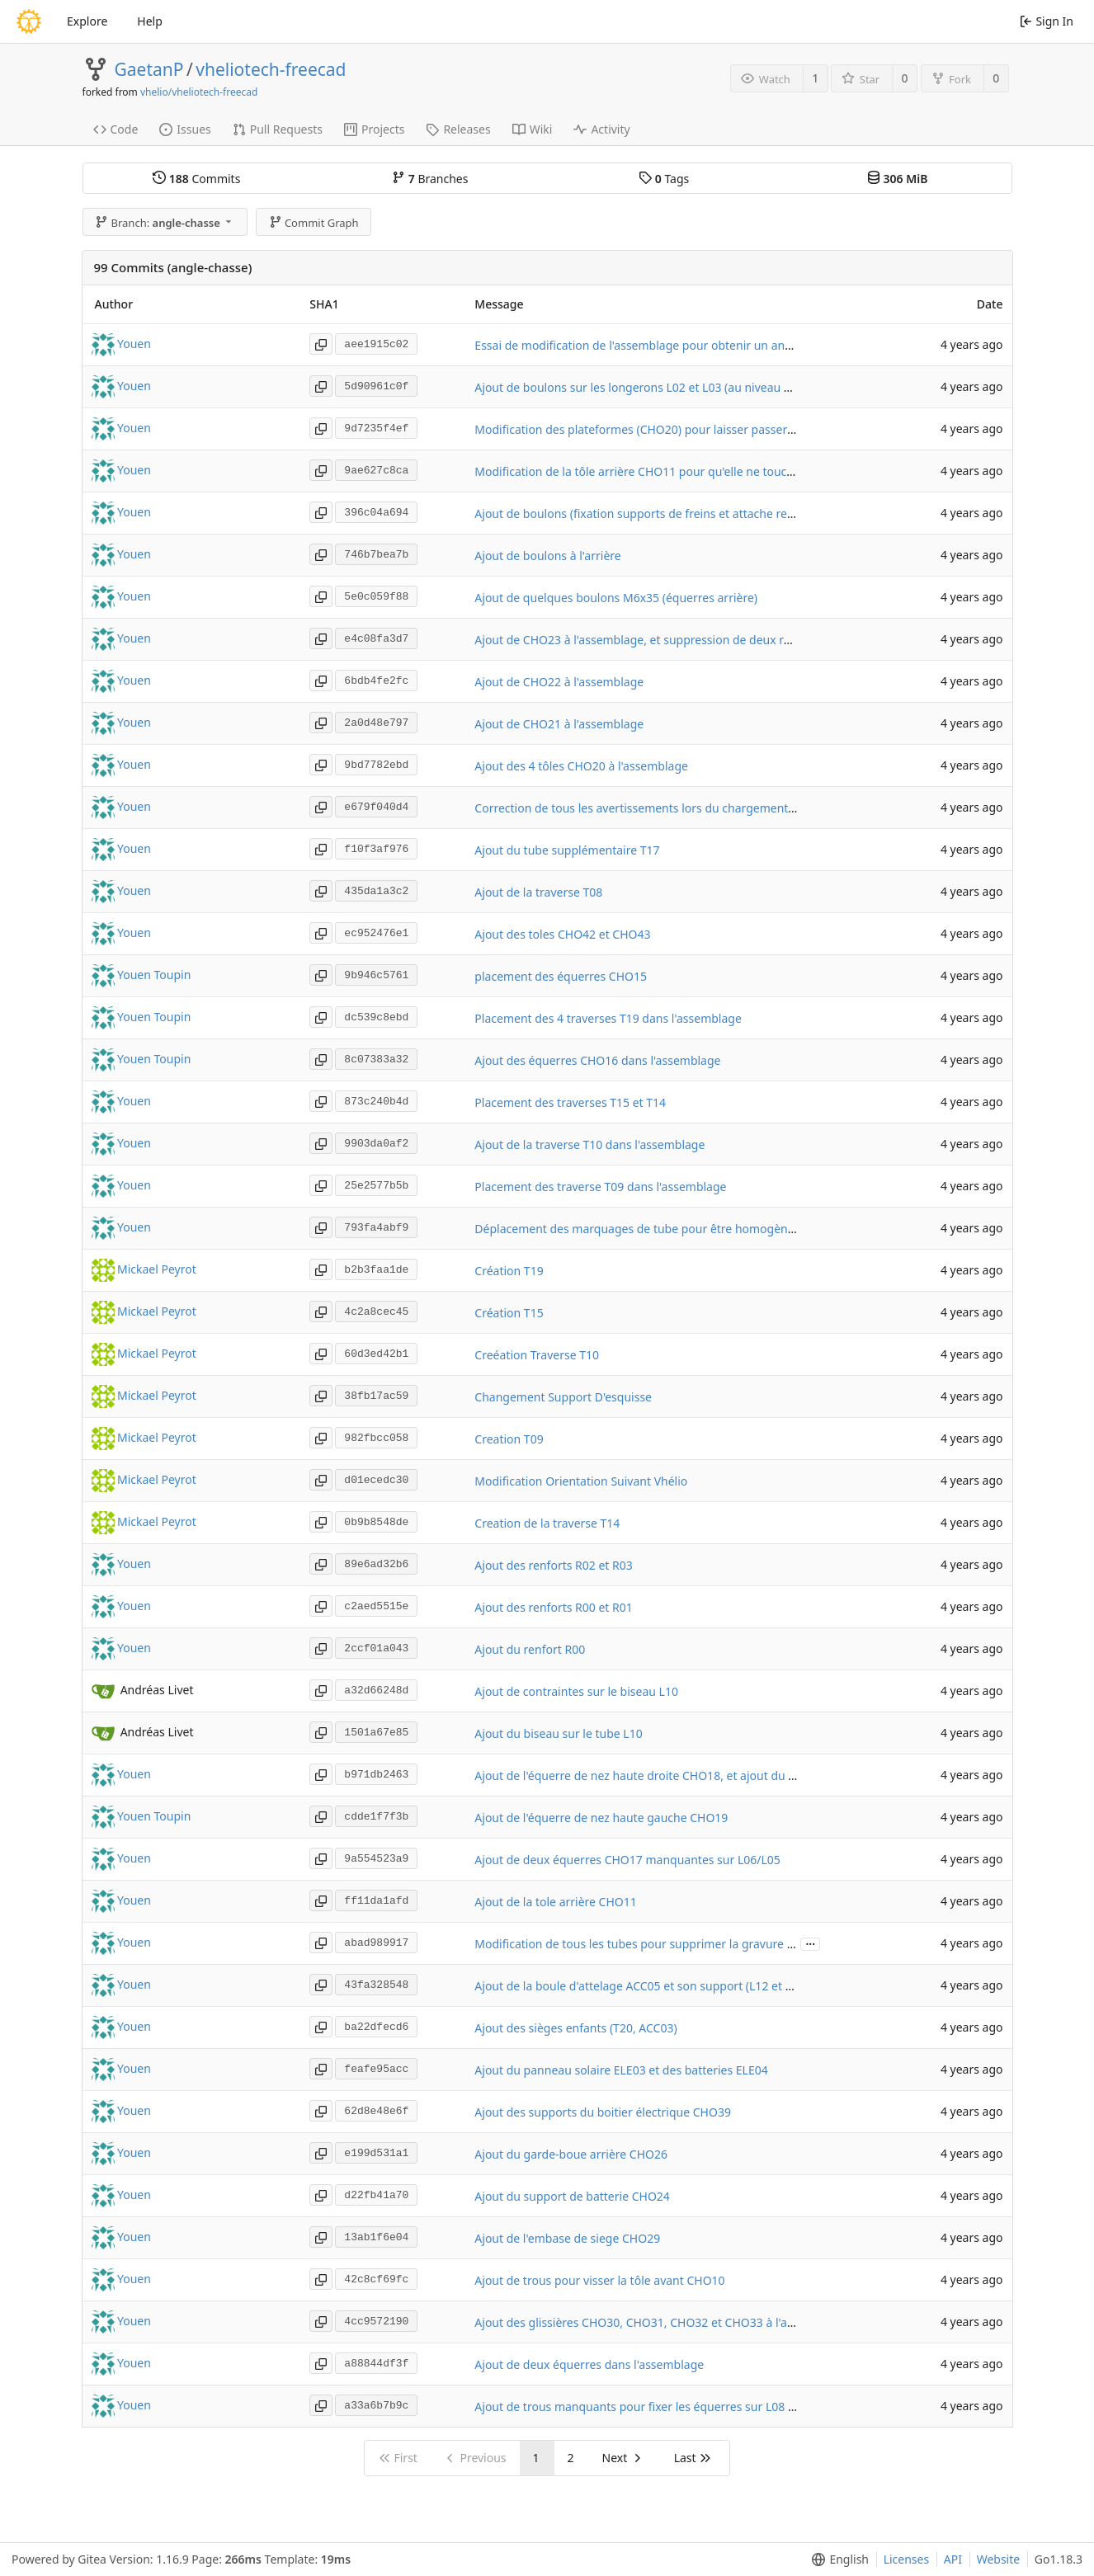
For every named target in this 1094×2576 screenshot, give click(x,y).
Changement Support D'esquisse (563, 1397)
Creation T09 (508, 1439)
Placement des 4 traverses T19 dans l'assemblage (607, 1018)
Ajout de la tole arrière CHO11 (555, 1902)
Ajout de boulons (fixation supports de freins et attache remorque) (653, 513)
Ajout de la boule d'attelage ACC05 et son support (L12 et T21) (641, 1986)
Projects (374, 129)
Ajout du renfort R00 (529, 1649)
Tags (664, 178)
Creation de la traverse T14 (547, 1523)
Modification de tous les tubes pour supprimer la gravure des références (670, 1944)
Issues (184, 129)
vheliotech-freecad (271, 69)
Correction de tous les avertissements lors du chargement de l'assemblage (676, 808)
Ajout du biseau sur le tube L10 (558, 1733)
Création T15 (508, 1313)
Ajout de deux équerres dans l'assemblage (589, 2364)
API (953, 2559)
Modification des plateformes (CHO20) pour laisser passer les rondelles (666, 429)
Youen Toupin (154, 974)
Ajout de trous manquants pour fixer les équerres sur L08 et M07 (649, 2406)
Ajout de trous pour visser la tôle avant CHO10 (599, 2280)
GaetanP (149, 69)
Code (116, 129)
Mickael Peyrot (156, 1269)
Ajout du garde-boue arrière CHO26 (570, 2154)
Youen (134, 343)
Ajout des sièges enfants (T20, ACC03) (575, 2028)
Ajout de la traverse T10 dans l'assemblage (589, 1144)
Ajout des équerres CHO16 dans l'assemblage (597, 1060)
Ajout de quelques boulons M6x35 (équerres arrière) (615, 597)
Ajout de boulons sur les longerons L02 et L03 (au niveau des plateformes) (674, 387)
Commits (196, 178)
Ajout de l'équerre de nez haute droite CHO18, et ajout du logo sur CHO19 (674, 1775)
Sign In (1046, 21)
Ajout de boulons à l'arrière (547, 555)
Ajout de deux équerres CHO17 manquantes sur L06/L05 (627, 1859)
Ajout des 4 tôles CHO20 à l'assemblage (581, 766)
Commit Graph (314, 222)
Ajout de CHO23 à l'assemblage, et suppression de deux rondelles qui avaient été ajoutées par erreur (747, 640)
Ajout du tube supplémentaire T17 (566, 850)
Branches (430, 178)
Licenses (907, 2559)
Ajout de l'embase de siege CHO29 (567, 2238)
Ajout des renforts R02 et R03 (553, 1565)
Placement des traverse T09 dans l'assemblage (600, 1186)
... (810, 1943)
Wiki (532, 129)
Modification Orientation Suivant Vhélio (580, 1481)
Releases (458, 129)
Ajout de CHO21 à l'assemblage (559, 724)
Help (150, 21)
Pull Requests (278, 129)
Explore (87, 21)
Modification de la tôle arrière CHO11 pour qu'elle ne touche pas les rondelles (684, 471)
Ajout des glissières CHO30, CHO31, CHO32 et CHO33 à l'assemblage (660, 2322)
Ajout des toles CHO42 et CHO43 (562, 934)
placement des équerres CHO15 (560, 976)
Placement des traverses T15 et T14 (570, 1102)
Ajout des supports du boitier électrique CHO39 (602, 2112)
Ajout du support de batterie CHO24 (572, 2196)
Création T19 (508, 1271)
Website (999, 2559)
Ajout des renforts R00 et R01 (553, 1607)
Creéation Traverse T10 (536, 1355)
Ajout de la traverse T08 (538, 892)
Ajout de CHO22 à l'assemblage (559, 682)
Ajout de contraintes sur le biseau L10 (576, 1691)
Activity (601, 129)
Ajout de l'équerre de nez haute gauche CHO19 (601, 1817)
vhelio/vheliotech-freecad (198, 92)
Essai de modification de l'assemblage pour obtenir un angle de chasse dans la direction (712, 345)
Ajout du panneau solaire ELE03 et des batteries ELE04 (620, 2070)
